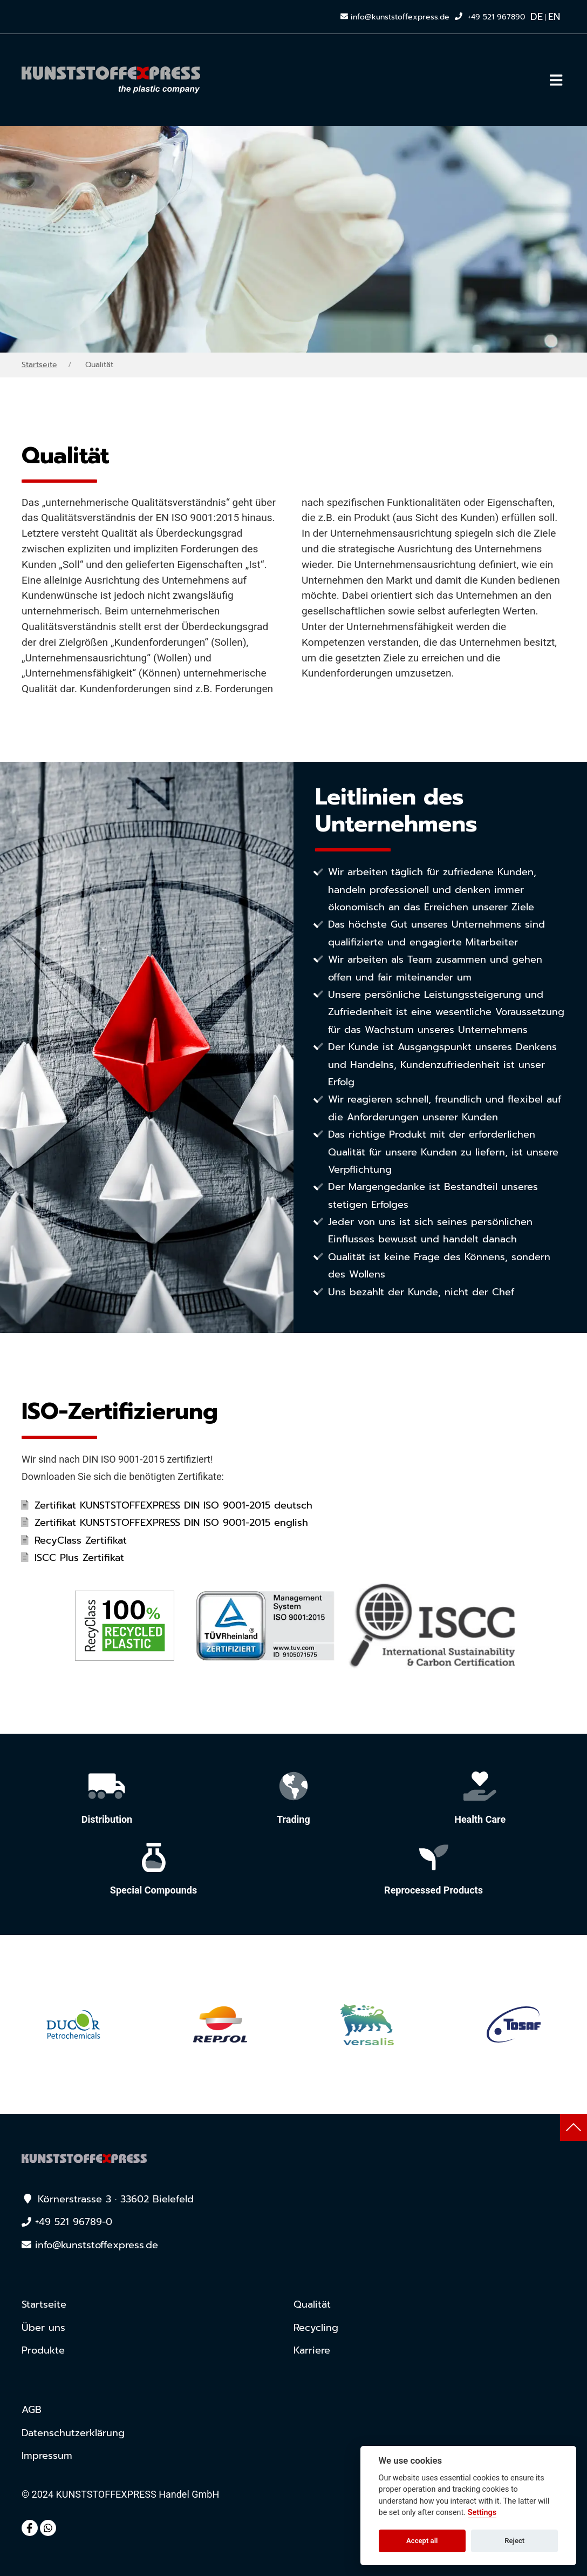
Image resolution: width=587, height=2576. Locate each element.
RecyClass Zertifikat (81, 1540)
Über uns (43, 2327)
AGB (32, 2409)
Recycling (316, 2327)
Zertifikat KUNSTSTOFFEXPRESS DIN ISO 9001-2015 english (171, 1522)
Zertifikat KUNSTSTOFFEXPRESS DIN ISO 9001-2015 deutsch (173, 1505)
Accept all (422, 2541)
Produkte (43, 2350)
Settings (482, 2512)
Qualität (312, 2304)
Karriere (312, 2350)
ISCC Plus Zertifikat (79, 1557)
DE (536, 16)
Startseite (39, 364)
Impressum (47, 2455)
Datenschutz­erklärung (73, 2432)
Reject (514, 2541)
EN (554, 16)
